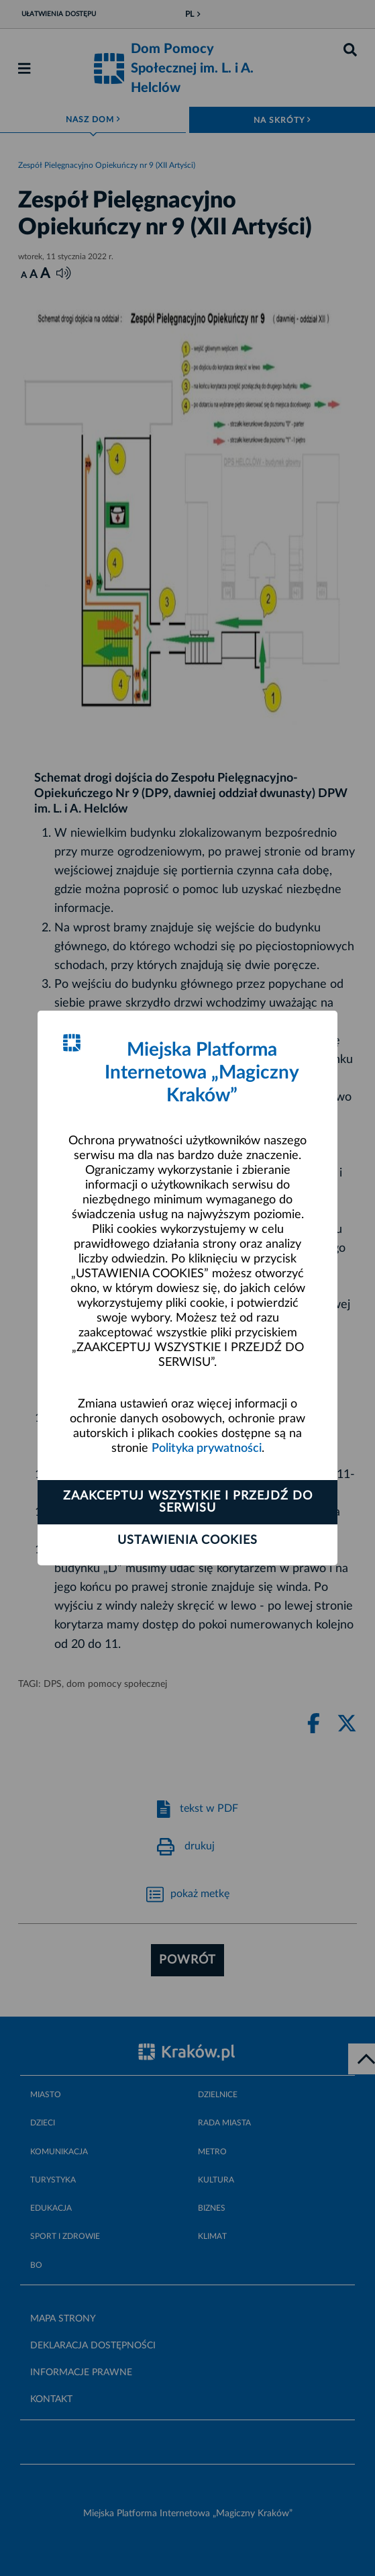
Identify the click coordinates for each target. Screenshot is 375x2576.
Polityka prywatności (207, 1448)
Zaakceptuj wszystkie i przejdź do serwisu (188, 1502)
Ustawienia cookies (187, 1540)
